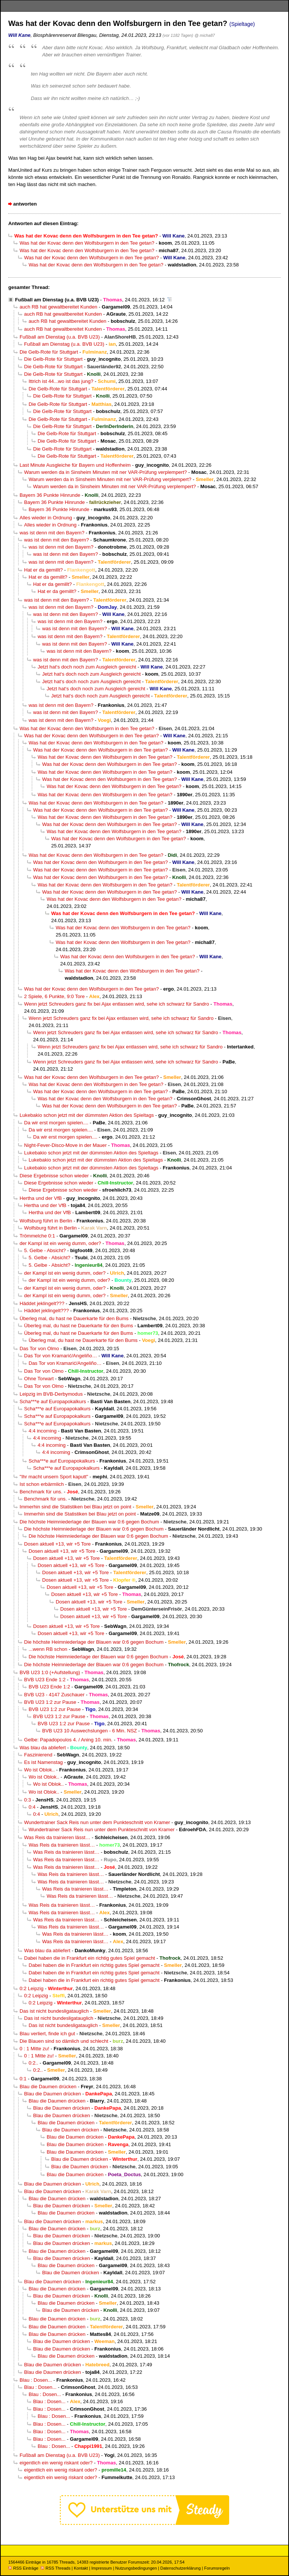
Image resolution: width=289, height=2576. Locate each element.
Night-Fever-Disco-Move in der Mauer (65, 1145)
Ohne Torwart (39, 1378)
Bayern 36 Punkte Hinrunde (50, 495)
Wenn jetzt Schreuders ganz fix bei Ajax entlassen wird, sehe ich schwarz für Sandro (116, 1004)
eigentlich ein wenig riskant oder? (56, 2463)
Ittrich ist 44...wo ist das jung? (61, 381)
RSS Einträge (23, 2568)
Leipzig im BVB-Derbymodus (51, 1394)
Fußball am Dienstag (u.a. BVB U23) (57, 300)
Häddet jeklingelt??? (42, 1303)
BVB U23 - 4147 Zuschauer (54, 1694)
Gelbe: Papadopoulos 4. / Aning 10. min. (68, 1740)
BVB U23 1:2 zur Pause (50, 1702)
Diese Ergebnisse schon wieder (54, 1175)
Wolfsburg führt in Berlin (46, 1221)
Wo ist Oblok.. (39, 1770)
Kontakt (81, 2568)
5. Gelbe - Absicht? (45, 1250)
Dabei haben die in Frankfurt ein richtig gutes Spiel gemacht (89, 1958)
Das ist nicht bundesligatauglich (54, 2011)
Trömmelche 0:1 (37, 1236)
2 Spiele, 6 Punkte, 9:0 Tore (54, 996)
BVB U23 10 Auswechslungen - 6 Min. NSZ (89, 1730)
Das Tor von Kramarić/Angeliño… (60, 1355)
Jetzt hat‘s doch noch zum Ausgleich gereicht (87, 667)
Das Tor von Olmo (39, 1348)
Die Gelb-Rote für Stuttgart (49, 352)
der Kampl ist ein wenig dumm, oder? (60, 1243)
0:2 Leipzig (32, 1988)
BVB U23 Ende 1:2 (44, 1679)
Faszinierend (38, 1755)
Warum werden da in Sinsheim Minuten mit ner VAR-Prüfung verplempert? (105, 472)
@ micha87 (205, 35)
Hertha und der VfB (41, 1198)
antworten (25, 204)
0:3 (27, 1800)
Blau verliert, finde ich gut (47, 2033)
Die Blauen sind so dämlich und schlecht (64, 2041)
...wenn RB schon (48, 1649)
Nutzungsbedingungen (136, 2568)
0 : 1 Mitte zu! (34, 2048)
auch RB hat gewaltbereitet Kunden (58, 307)
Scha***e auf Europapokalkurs (53, 1401)
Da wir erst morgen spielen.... (56, 1122)
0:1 (23, 2078)
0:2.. (33, 2063)
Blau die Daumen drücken (48, 2086)
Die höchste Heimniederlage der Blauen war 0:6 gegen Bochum (89, 1522)
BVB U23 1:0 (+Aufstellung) (50, 1672)
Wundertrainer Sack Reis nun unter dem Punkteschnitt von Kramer (97, 1822)
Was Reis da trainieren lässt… (57, 1837)
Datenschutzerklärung (180, 2568)
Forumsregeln (217, 2568)
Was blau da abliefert (43, 1747)
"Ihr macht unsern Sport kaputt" (54, 1476)
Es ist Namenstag (43, 1762)
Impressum (101, 2568)
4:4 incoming (42, 1431)
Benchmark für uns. (41, 1491)
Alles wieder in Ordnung (46, 517)
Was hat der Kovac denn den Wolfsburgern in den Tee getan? (87, 243)
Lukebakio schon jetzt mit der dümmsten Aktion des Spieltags (87, 1115)
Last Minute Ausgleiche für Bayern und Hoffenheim (75, 465)
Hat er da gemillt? (43, 570)
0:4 (32, 1807)
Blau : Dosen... (36, 2380)
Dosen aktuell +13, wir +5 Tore (57, 1544)
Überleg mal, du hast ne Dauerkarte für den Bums (74, 1318)
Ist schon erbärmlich (42, 1484)
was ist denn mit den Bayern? (52, 532)
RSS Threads (55, 2568)
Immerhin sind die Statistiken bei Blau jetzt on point (75, 1507)
